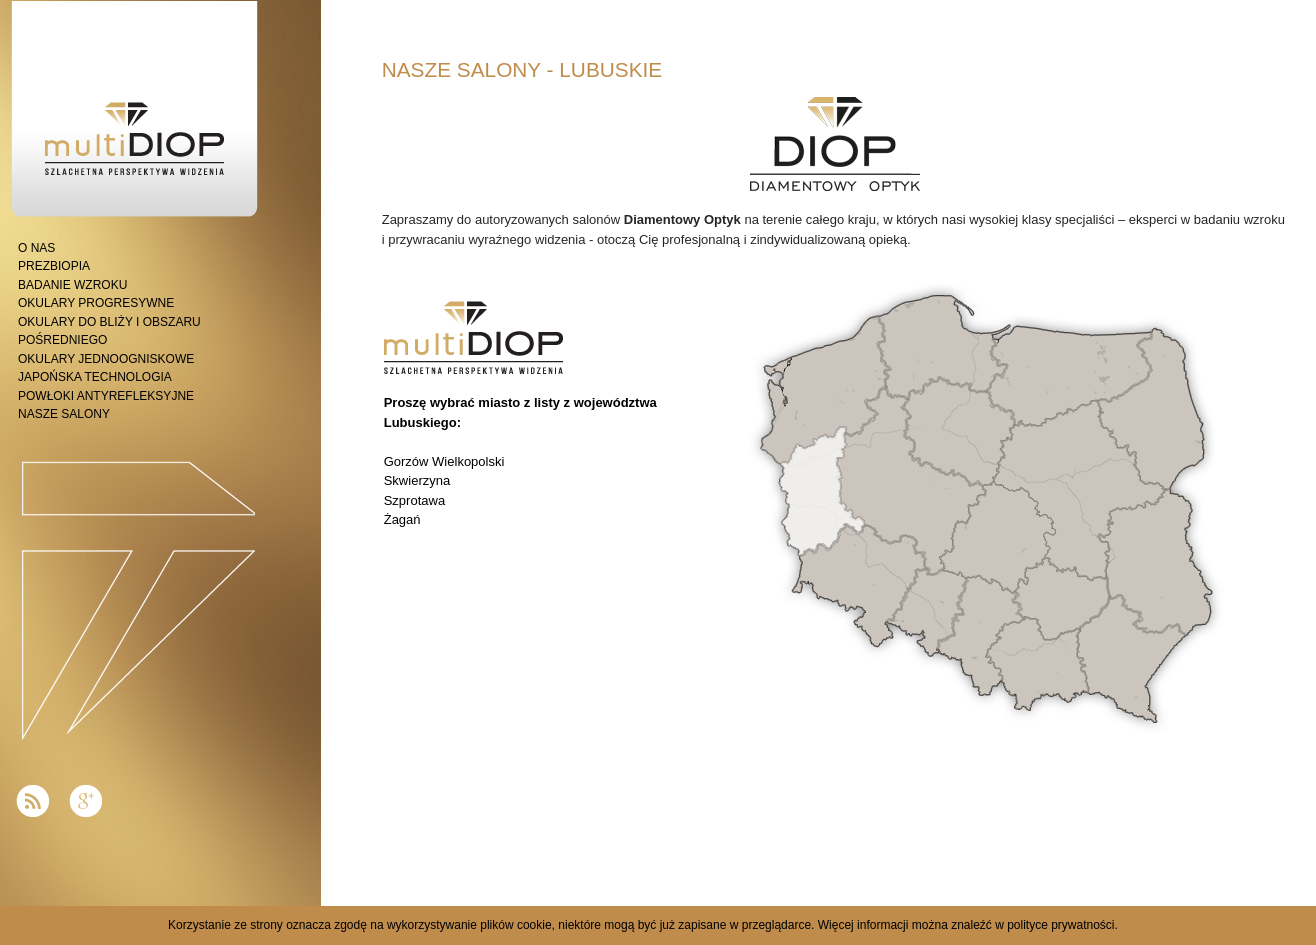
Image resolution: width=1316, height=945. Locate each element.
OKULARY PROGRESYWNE (96, 303)
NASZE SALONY (64, 414)
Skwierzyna (417, 480)
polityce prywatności (1060, 925)
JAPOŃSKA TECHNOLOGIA (95, 377)
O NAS (36, 248)
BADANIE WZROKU (72, 285)
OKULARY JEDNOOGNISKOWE (106, 359)
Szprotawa (414, 500)
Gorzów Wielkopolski (444, 461)
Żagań (402, 519)
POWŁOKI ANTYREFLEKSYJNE (106, 396)
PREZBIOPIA (54, 266)
